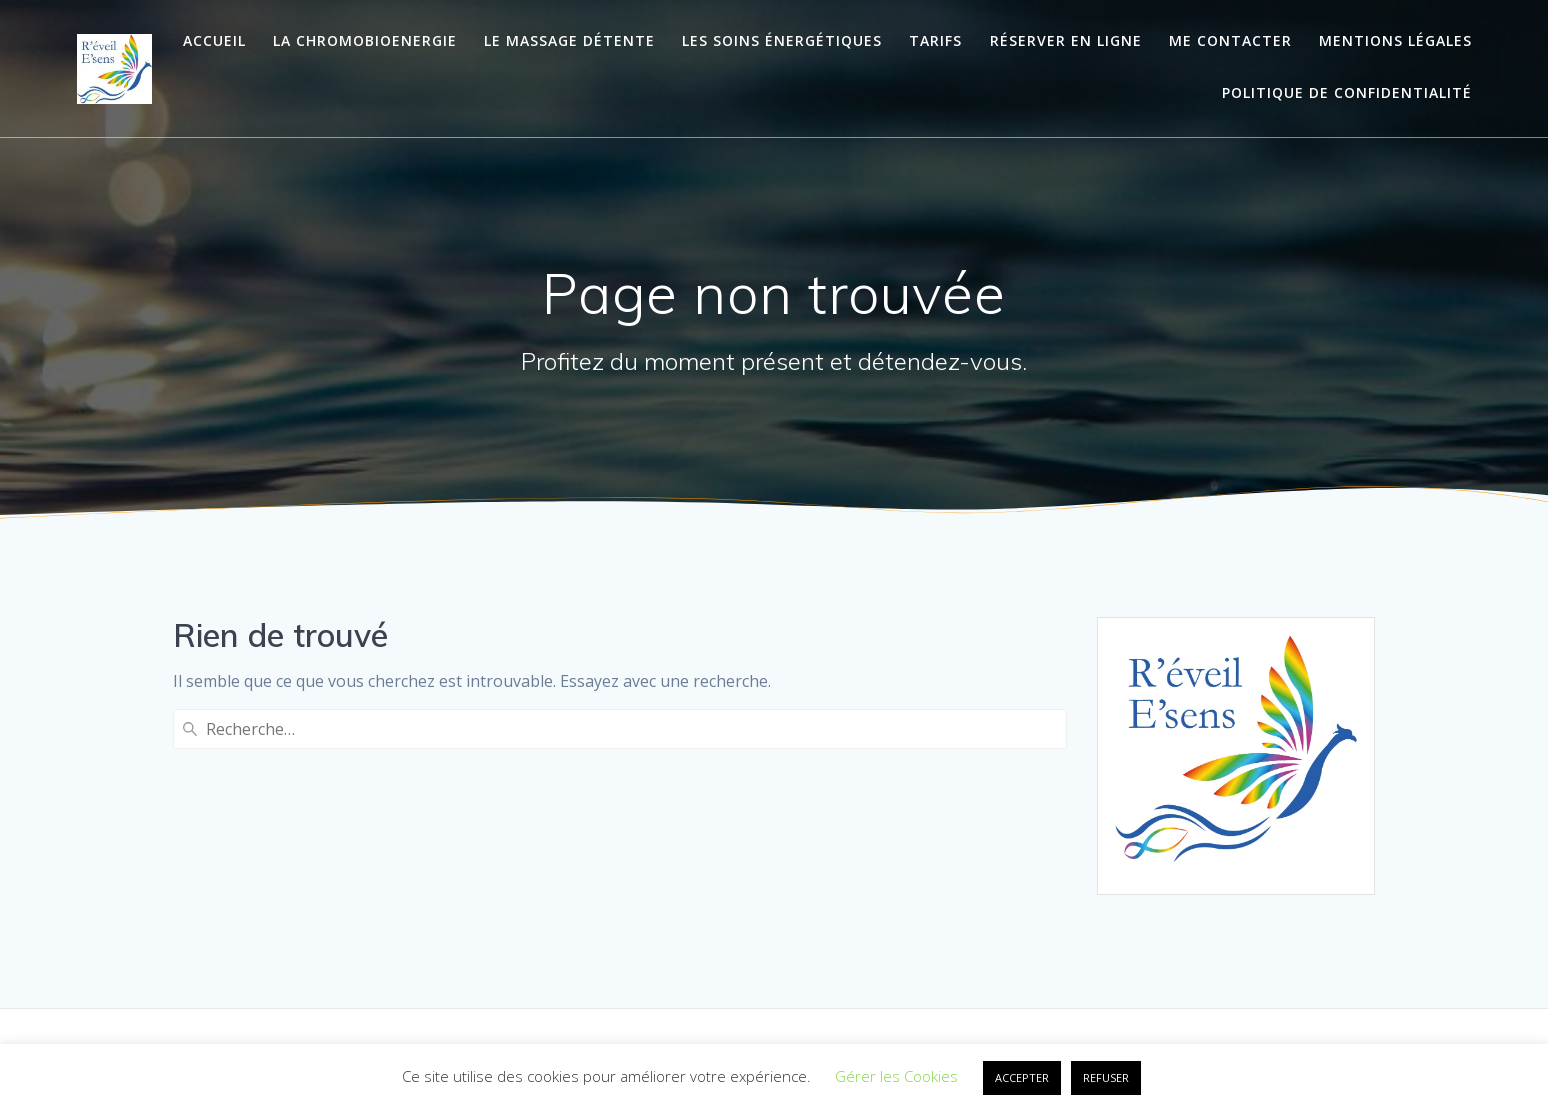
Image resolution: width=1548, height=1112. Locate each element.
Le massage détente (569, 40)
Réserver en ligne (1066, 40)
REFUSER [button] (1106, 1077)
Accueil (214, 40)
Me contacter (1230, 40)
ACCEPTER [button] (1022, 1077)
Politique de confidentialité (1347, 92)
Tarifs (935, 40)
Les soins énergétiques (782, 40)
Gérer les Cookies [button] (896, 1076)
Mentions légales (1395, 40)
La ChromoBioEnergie (365, 40)
